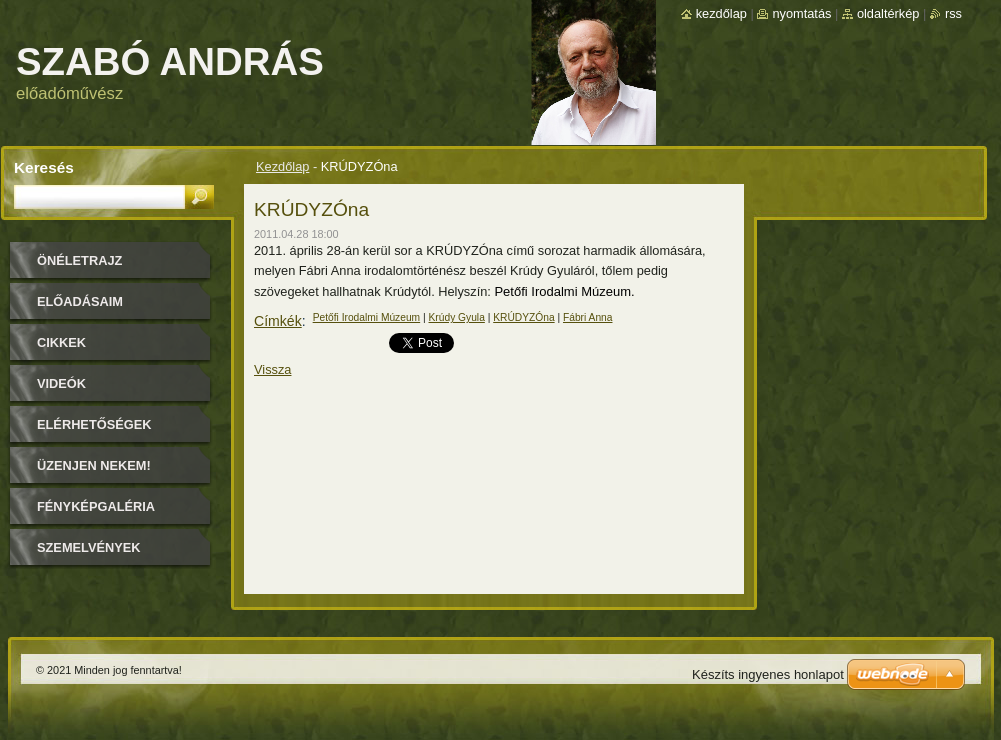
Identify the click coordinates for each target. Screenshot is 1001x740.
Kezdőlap (282, 166)
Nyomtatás (801, 13)
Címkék (278, 321)
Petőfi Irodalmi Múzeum (367, 317)
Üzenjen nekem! (94, 465)
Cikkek (61, 342)
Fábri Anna (588, 317)
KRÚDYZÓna (523, 317)
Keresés (44, 167)
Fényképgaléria (96, 506)
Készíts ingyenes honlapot (768, 674)
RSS (953, 13)
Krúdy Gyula (457, 317)
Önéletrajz (79, 260)
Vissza (272, 369)
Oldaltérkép (888, 13)
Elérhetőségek (94, 424)
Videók (61, 383)
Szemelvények (89, 547)
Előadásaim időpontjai (80, 308)
